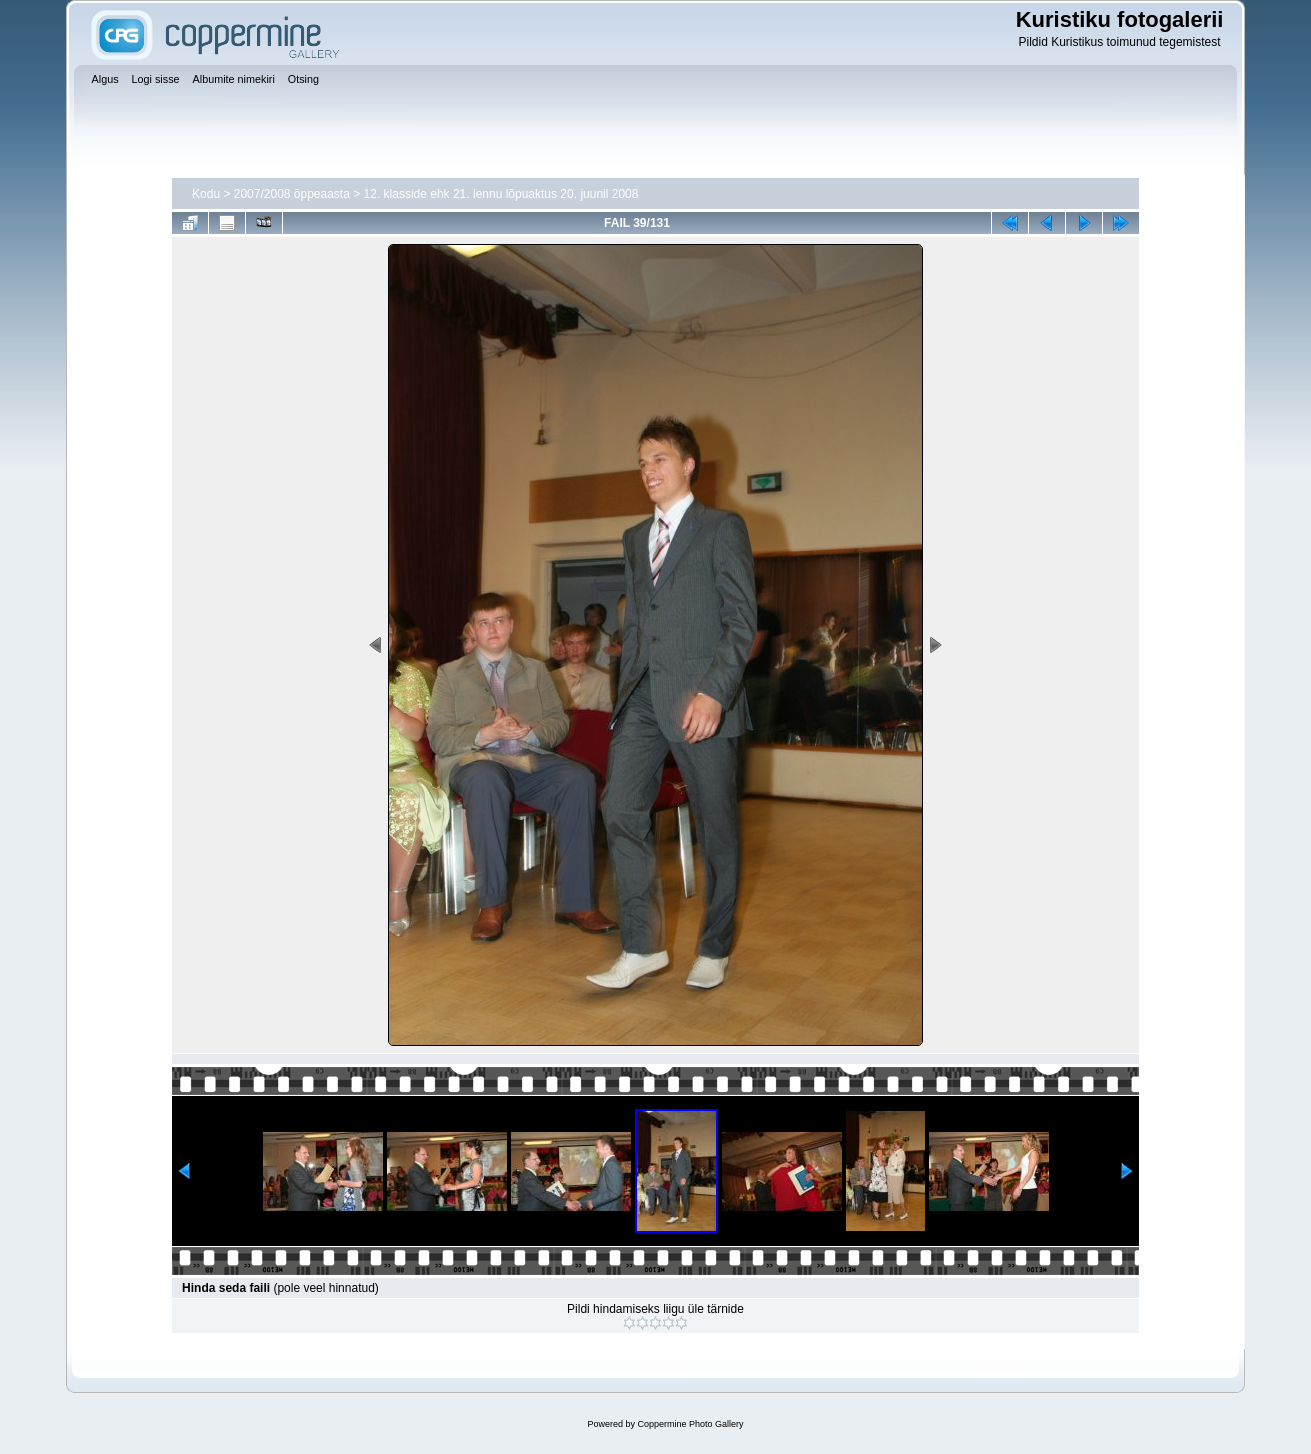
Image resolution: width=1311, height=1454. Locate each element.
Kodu (206, 194)
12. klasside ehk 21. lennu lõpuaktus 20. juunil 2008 (501, 194)
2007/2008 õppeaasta (292, 194)
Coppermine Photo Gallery (690, 1424)
